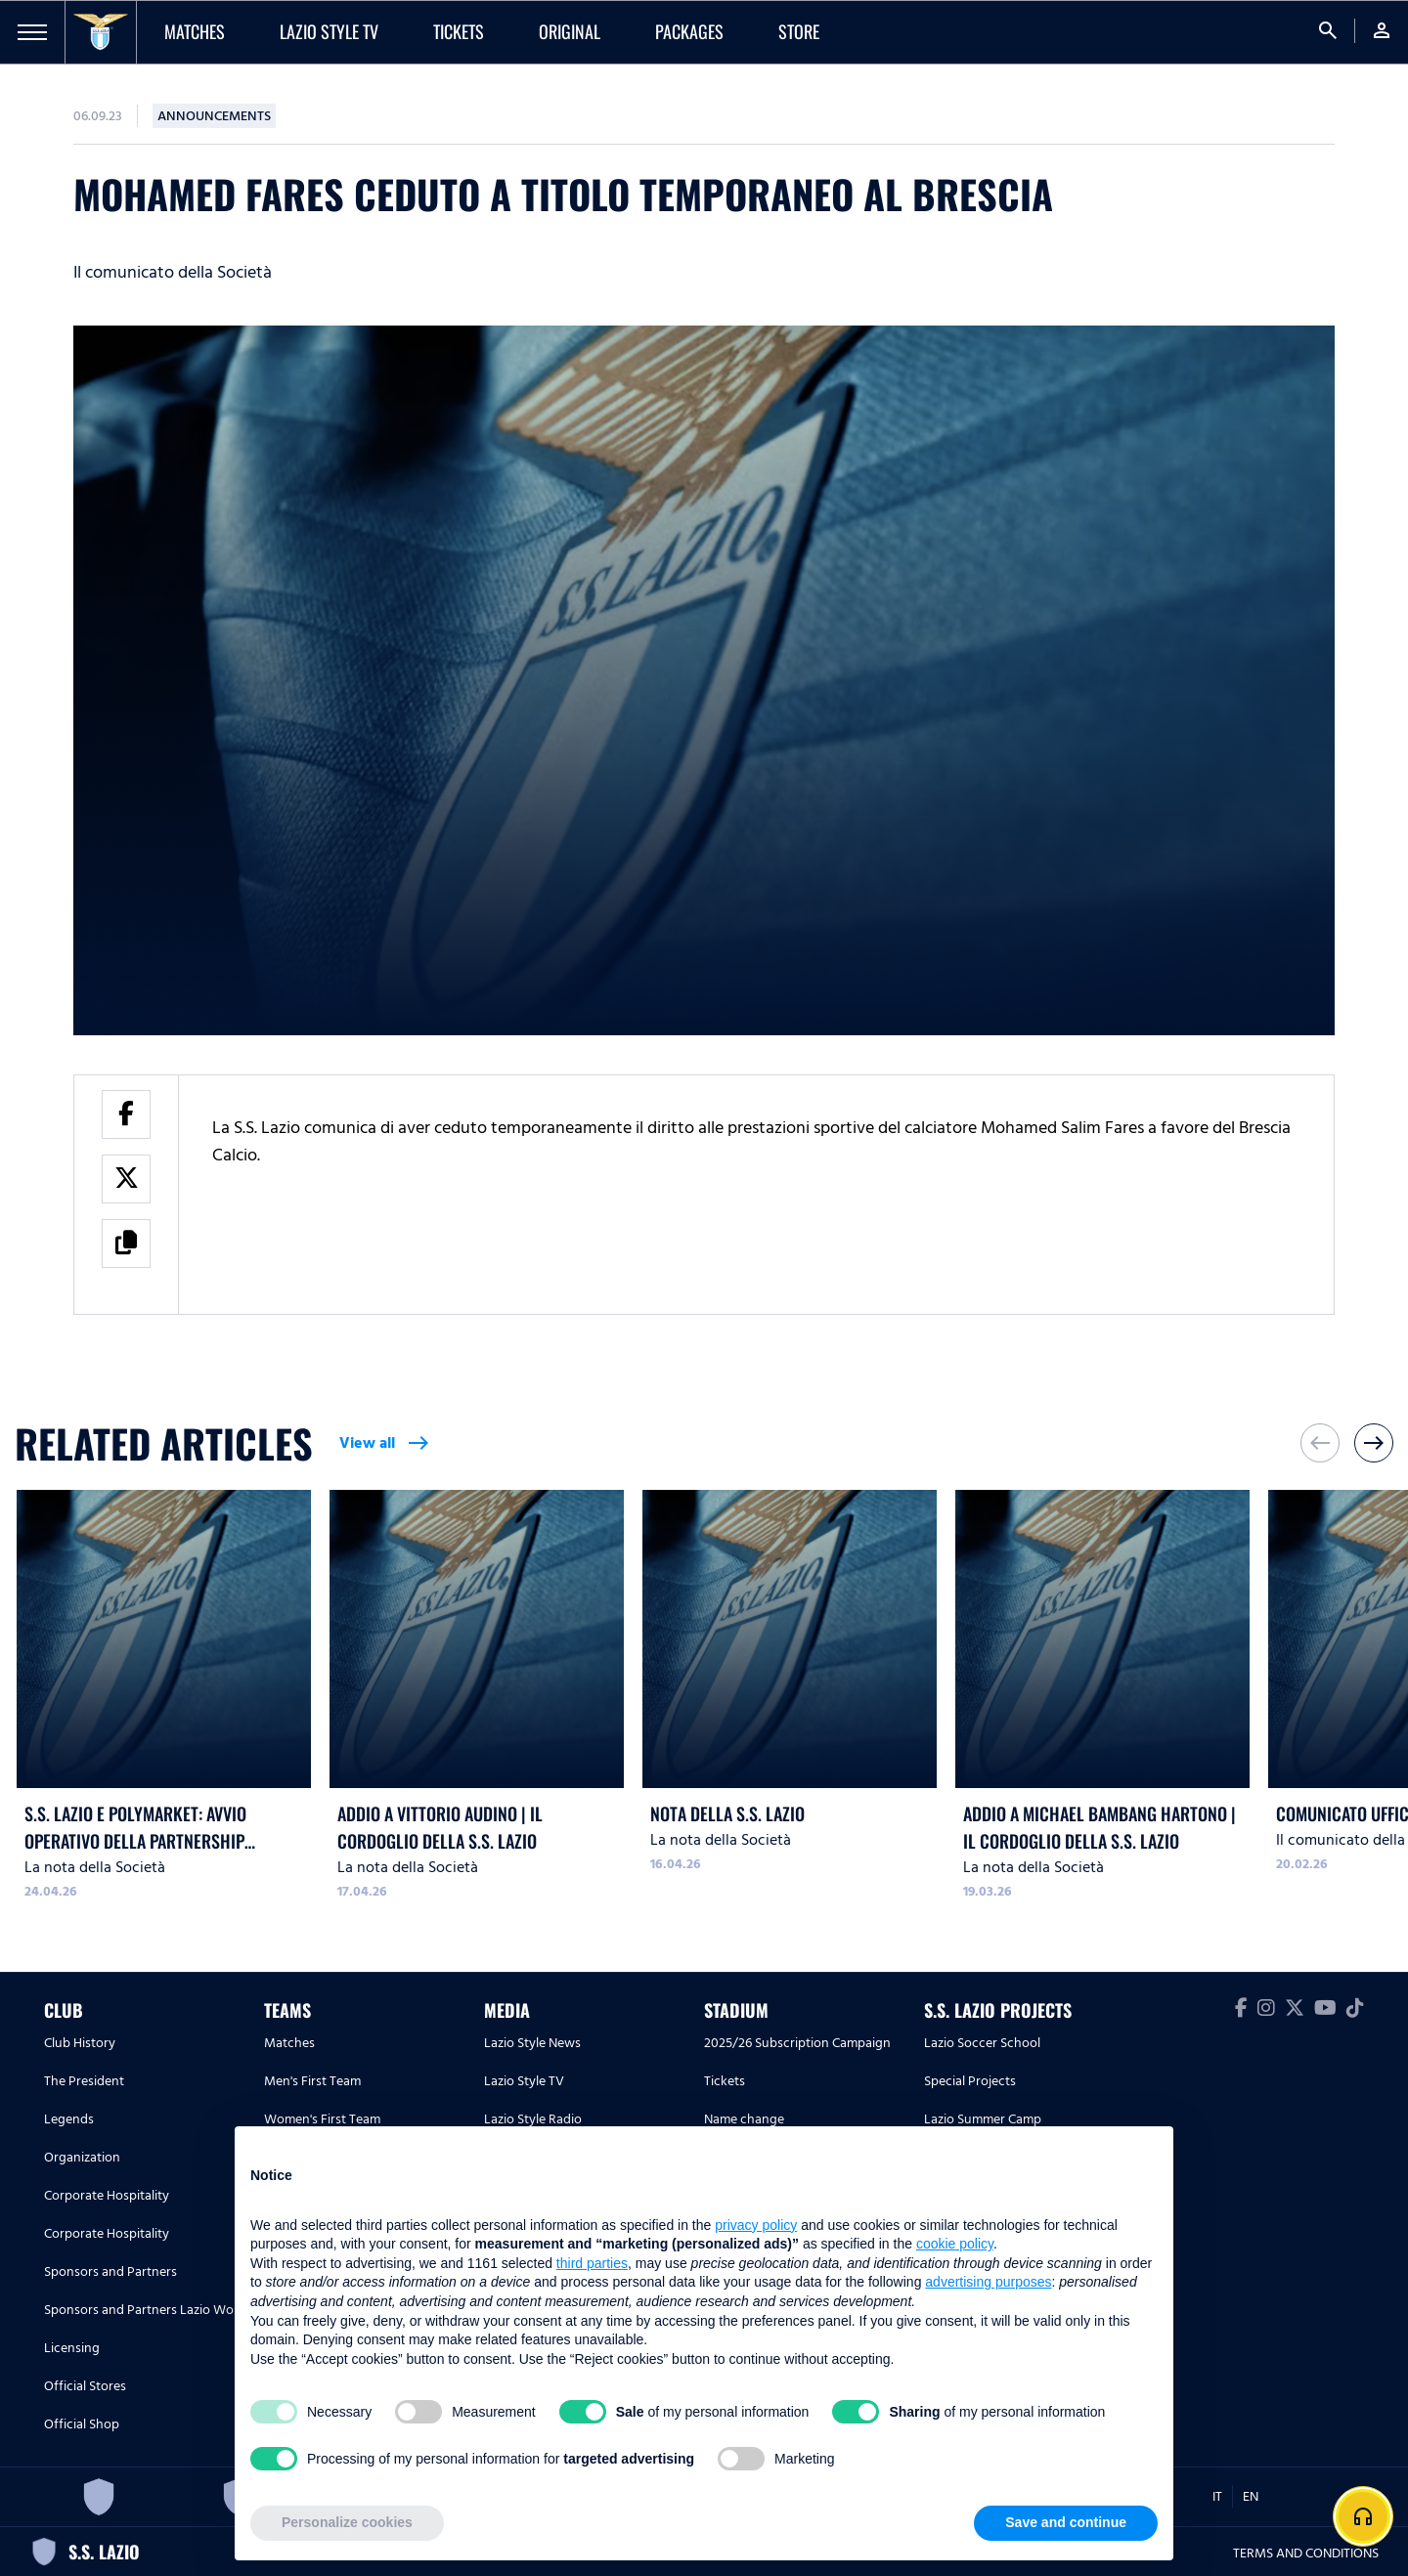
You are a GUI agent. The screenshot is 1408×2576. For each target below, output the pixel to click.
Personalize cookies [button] (347, 2522)
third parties (592, 2263)
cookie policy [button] (954, 2243)
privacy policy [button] (756, 2225)
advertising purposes (988, 2282)
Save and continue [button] (1065, 2522)
